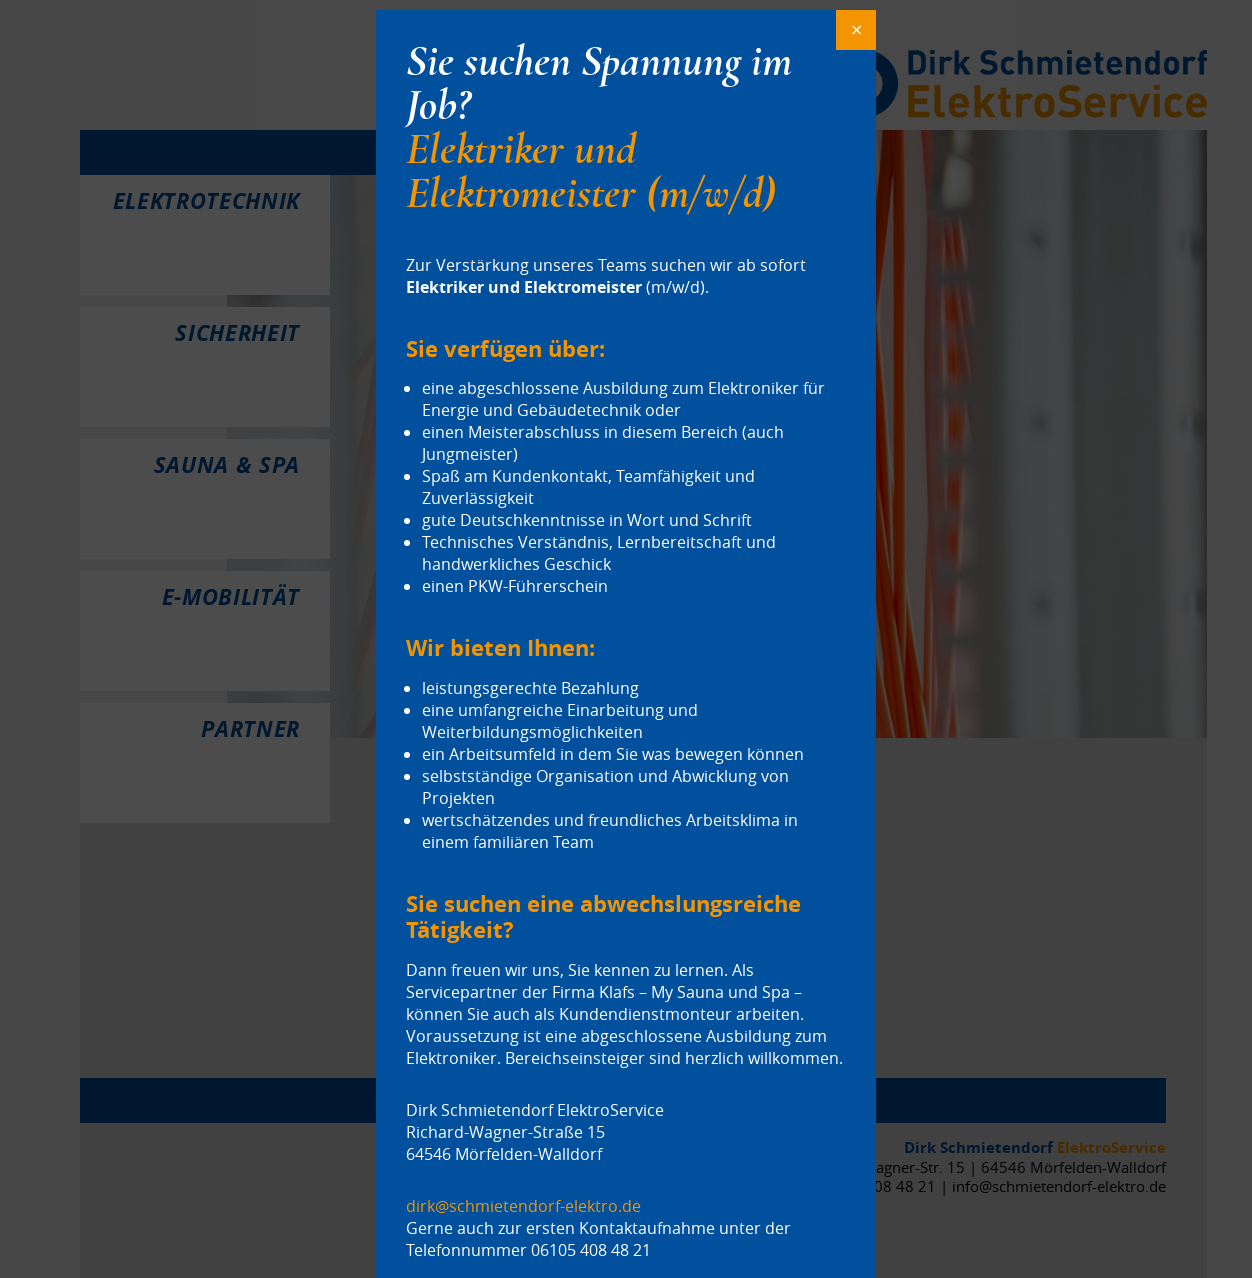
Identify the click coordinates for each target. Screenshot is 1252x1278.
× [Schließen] (856, 29)
